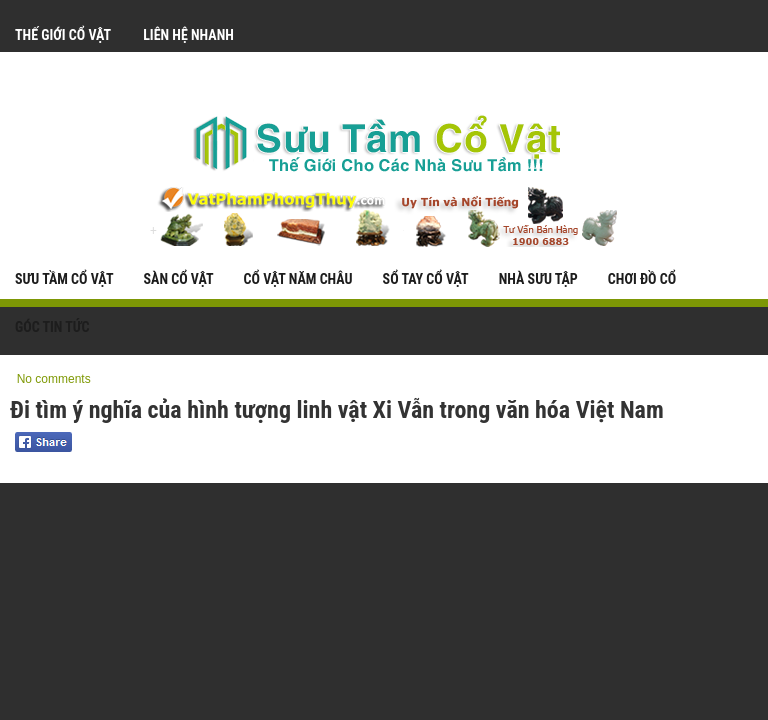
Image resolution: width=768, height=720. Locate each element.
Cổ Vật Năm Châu (298, 279)
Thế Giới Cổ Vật (63, 35)
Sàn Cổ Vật (178, 279)
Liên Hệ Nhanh (188, 35)
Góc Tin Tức (52, 327)
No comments (54, 379)
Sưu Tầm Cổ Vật (64, 279)
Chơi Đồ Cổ (642, 279)
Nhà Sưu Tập (538, 279)
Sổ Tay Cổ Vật (426, 279)
